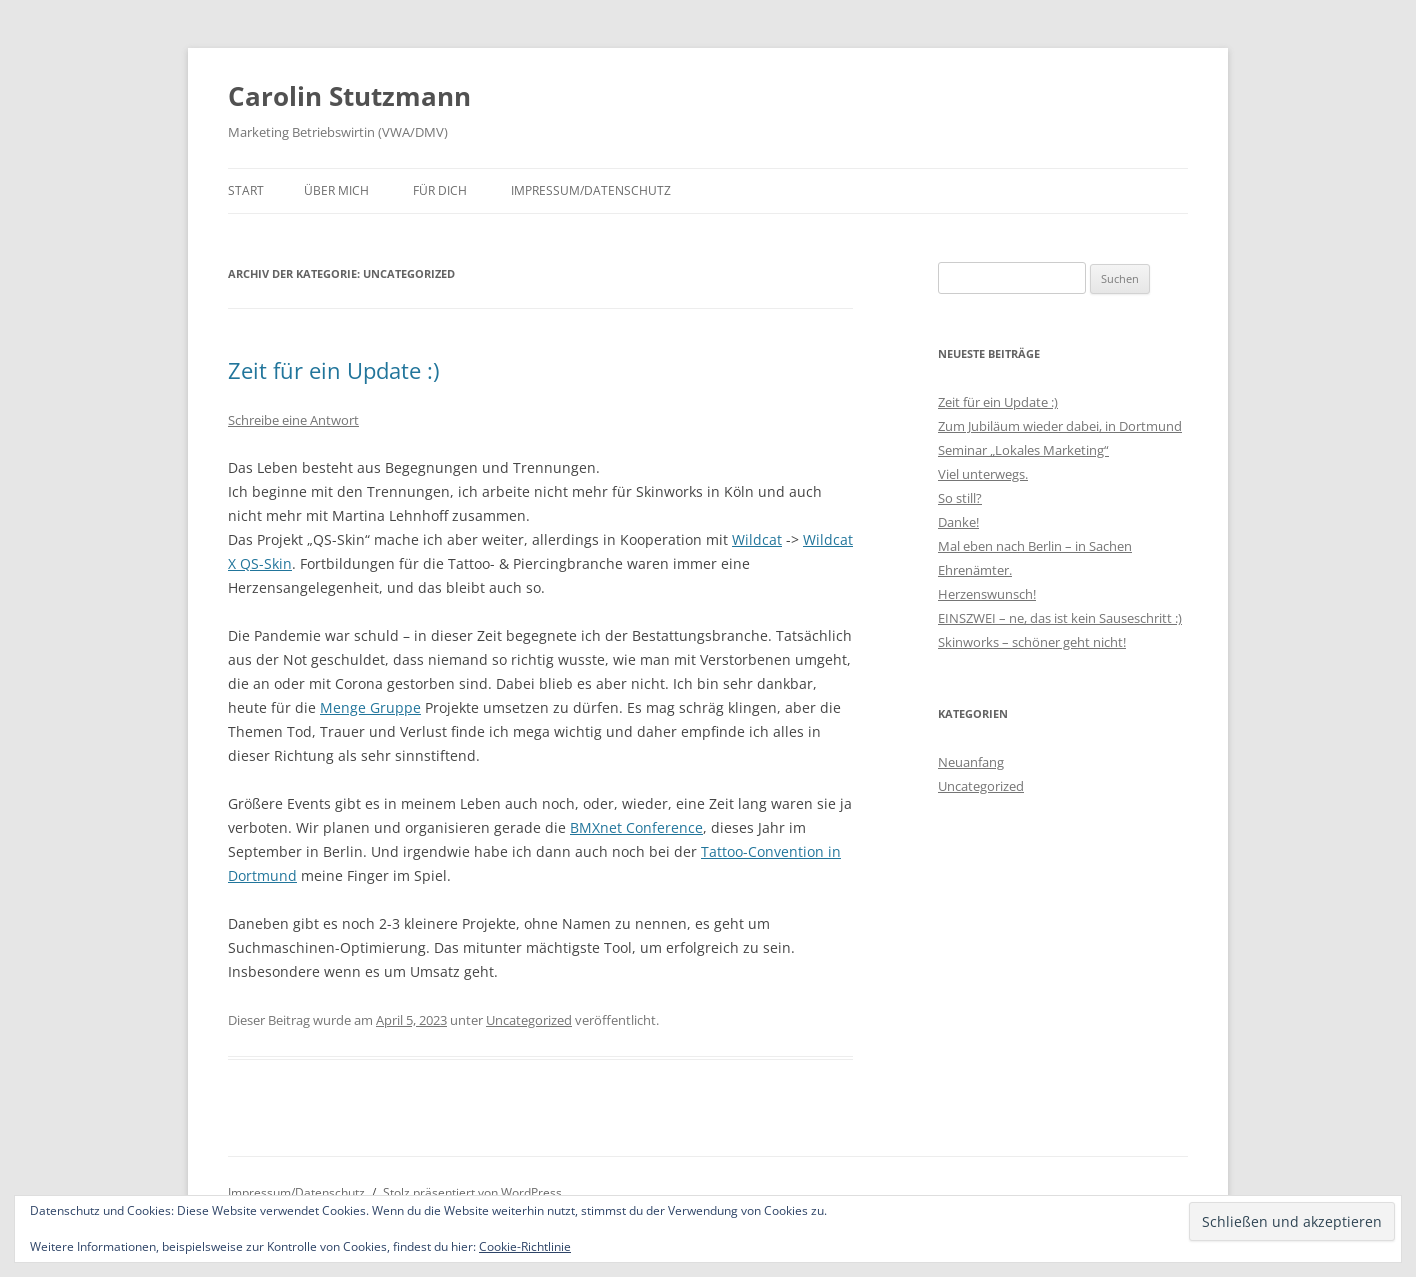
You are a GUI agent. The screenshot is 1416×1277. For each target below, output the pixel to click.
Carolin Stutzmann (349, 96)
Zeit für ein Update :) (333, 370)
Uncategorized (529, 1020)
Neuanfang (971, 762)
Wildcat (757, 539)
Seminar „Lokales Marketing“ (1023, 450)
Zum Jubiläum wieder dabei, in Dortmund (1060, 426)
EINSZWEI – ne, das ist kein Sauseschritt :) (1060, 618)
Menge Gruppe (370, 707)
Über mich (336, 190)
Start (246, 190)
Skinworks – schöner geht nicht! (1032, 642)
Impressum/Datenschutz (591, 190)
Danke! (958, 522)
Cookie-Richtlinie (525, 1246)
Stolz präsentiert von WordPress (472, 1192)
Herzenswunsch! (987, 594)
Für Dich (440, 190)
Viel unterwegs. (983, 474)
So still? (960, 498)
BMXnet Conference (636, 827)
